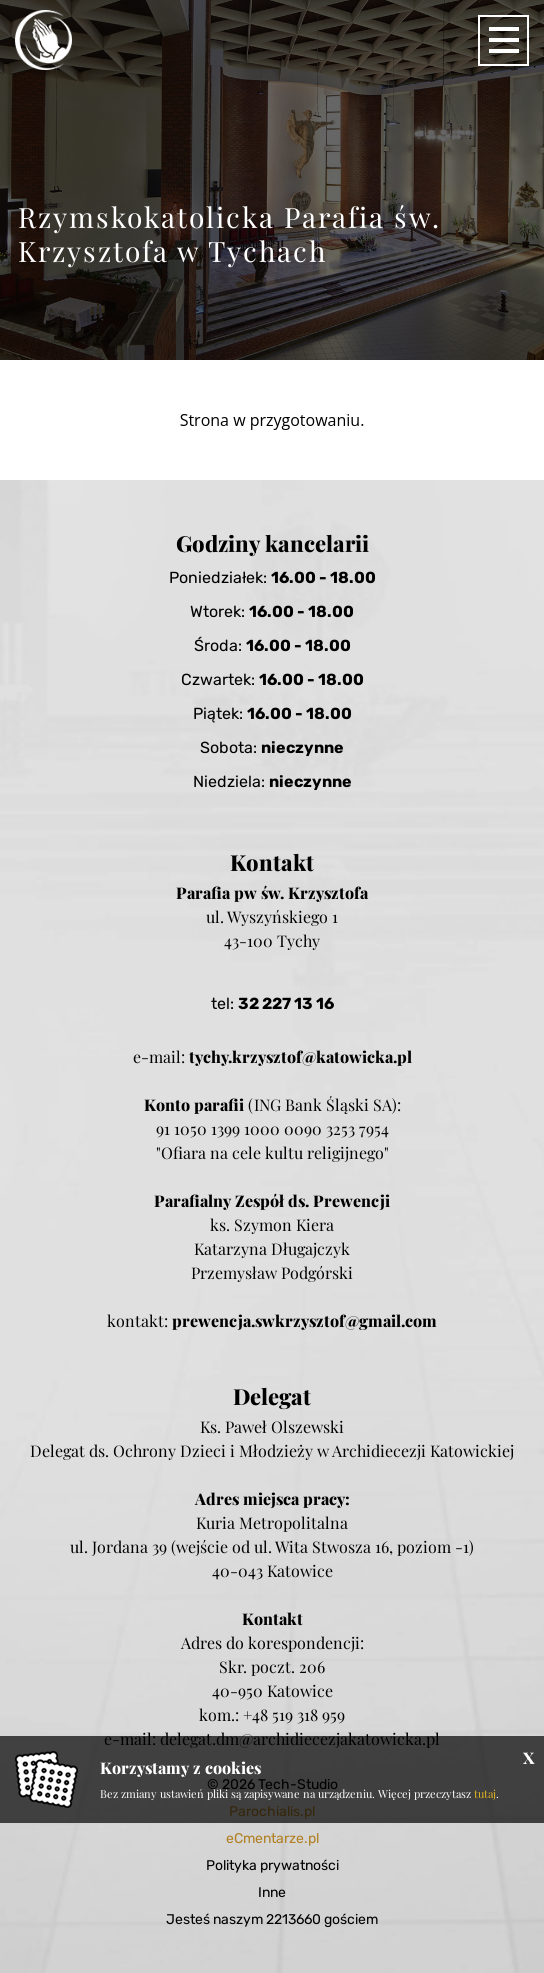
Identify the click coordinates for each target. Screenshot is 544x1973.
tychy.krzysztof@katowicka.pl (300, 1056)
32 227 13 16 (286, 1003)
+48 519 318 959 (294, 1714)
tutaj (485, 1793)
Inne (272, 1892)
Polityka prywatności (272, 1865)
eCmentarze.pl (272, 1838)
